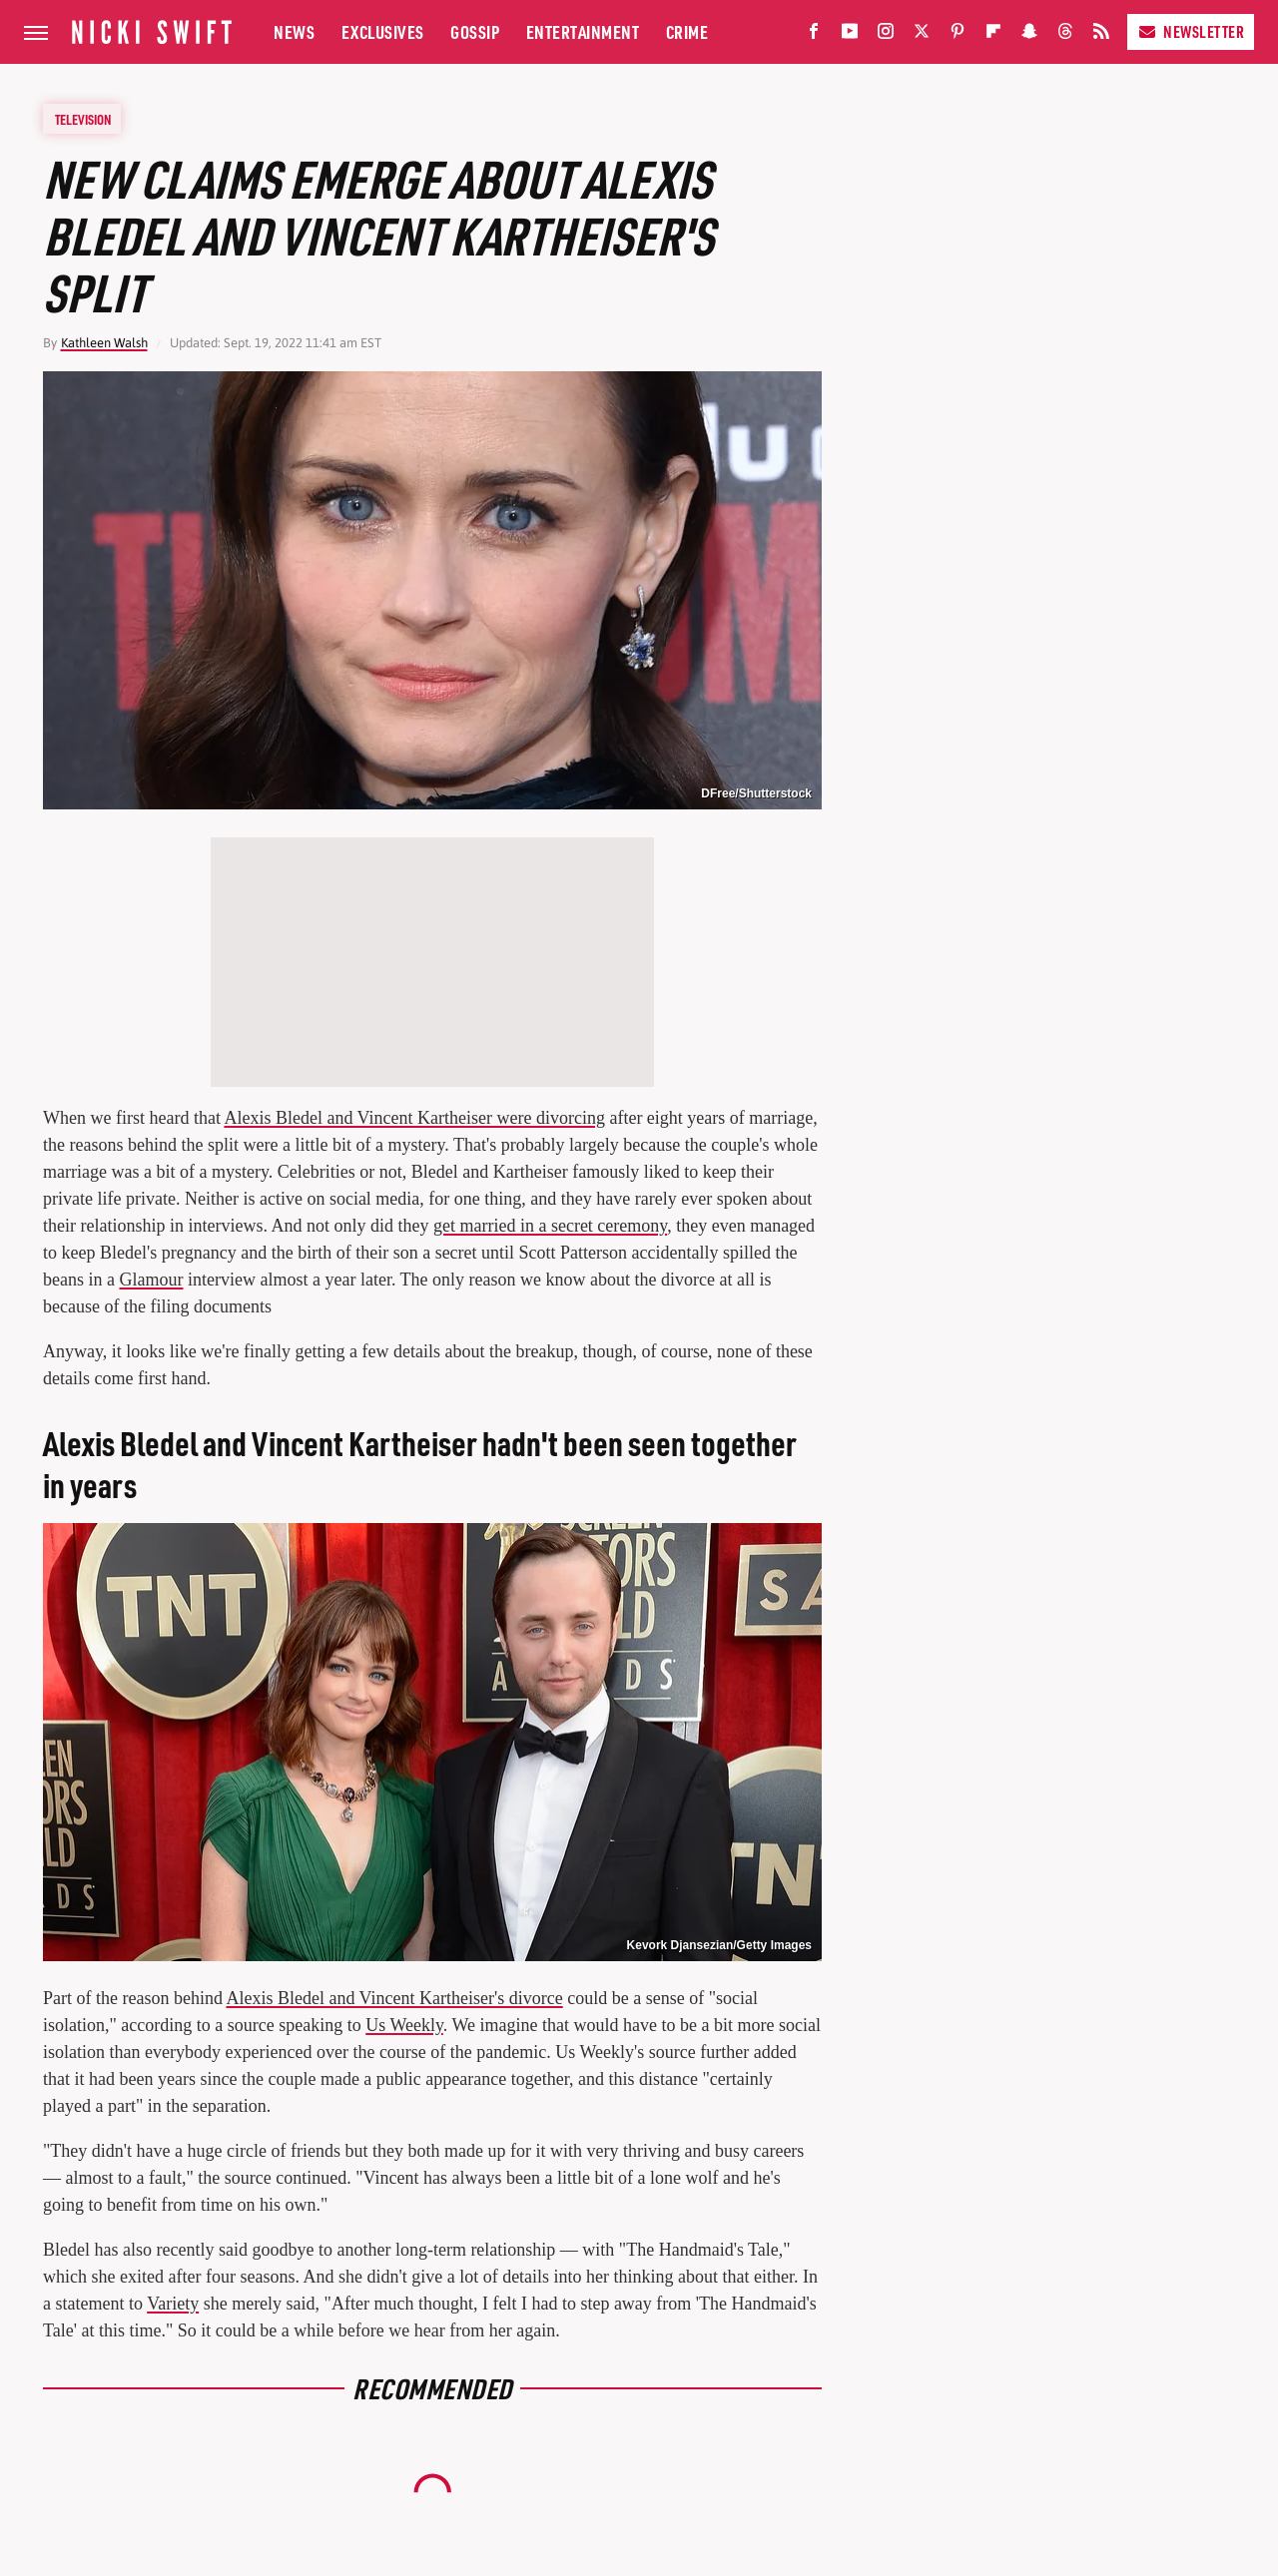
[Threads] (1065, 35)
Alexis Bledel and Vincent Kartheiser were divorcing (414, 1118)
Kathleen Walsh (104, 342)
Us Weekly (404, 2025)
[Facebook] (814, 35)
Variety (173, 2304)
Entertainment (583, 31)
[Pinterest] (957, 35)
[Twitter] (922, 35)
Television (83, 119)
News (294, 31)
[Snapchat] (1029, 35)
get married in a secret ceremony (550, 1226)
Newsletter (1190, 31)
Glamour (151, 1279)
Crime (687, 31)
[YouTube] (850, 35)
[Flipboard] (993, 35)
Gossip (474, 31)
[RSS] (1101, 35)
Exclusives (382, 31)
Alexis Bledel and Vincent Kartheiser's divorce (394, 1998)
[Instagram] (886, 35)
